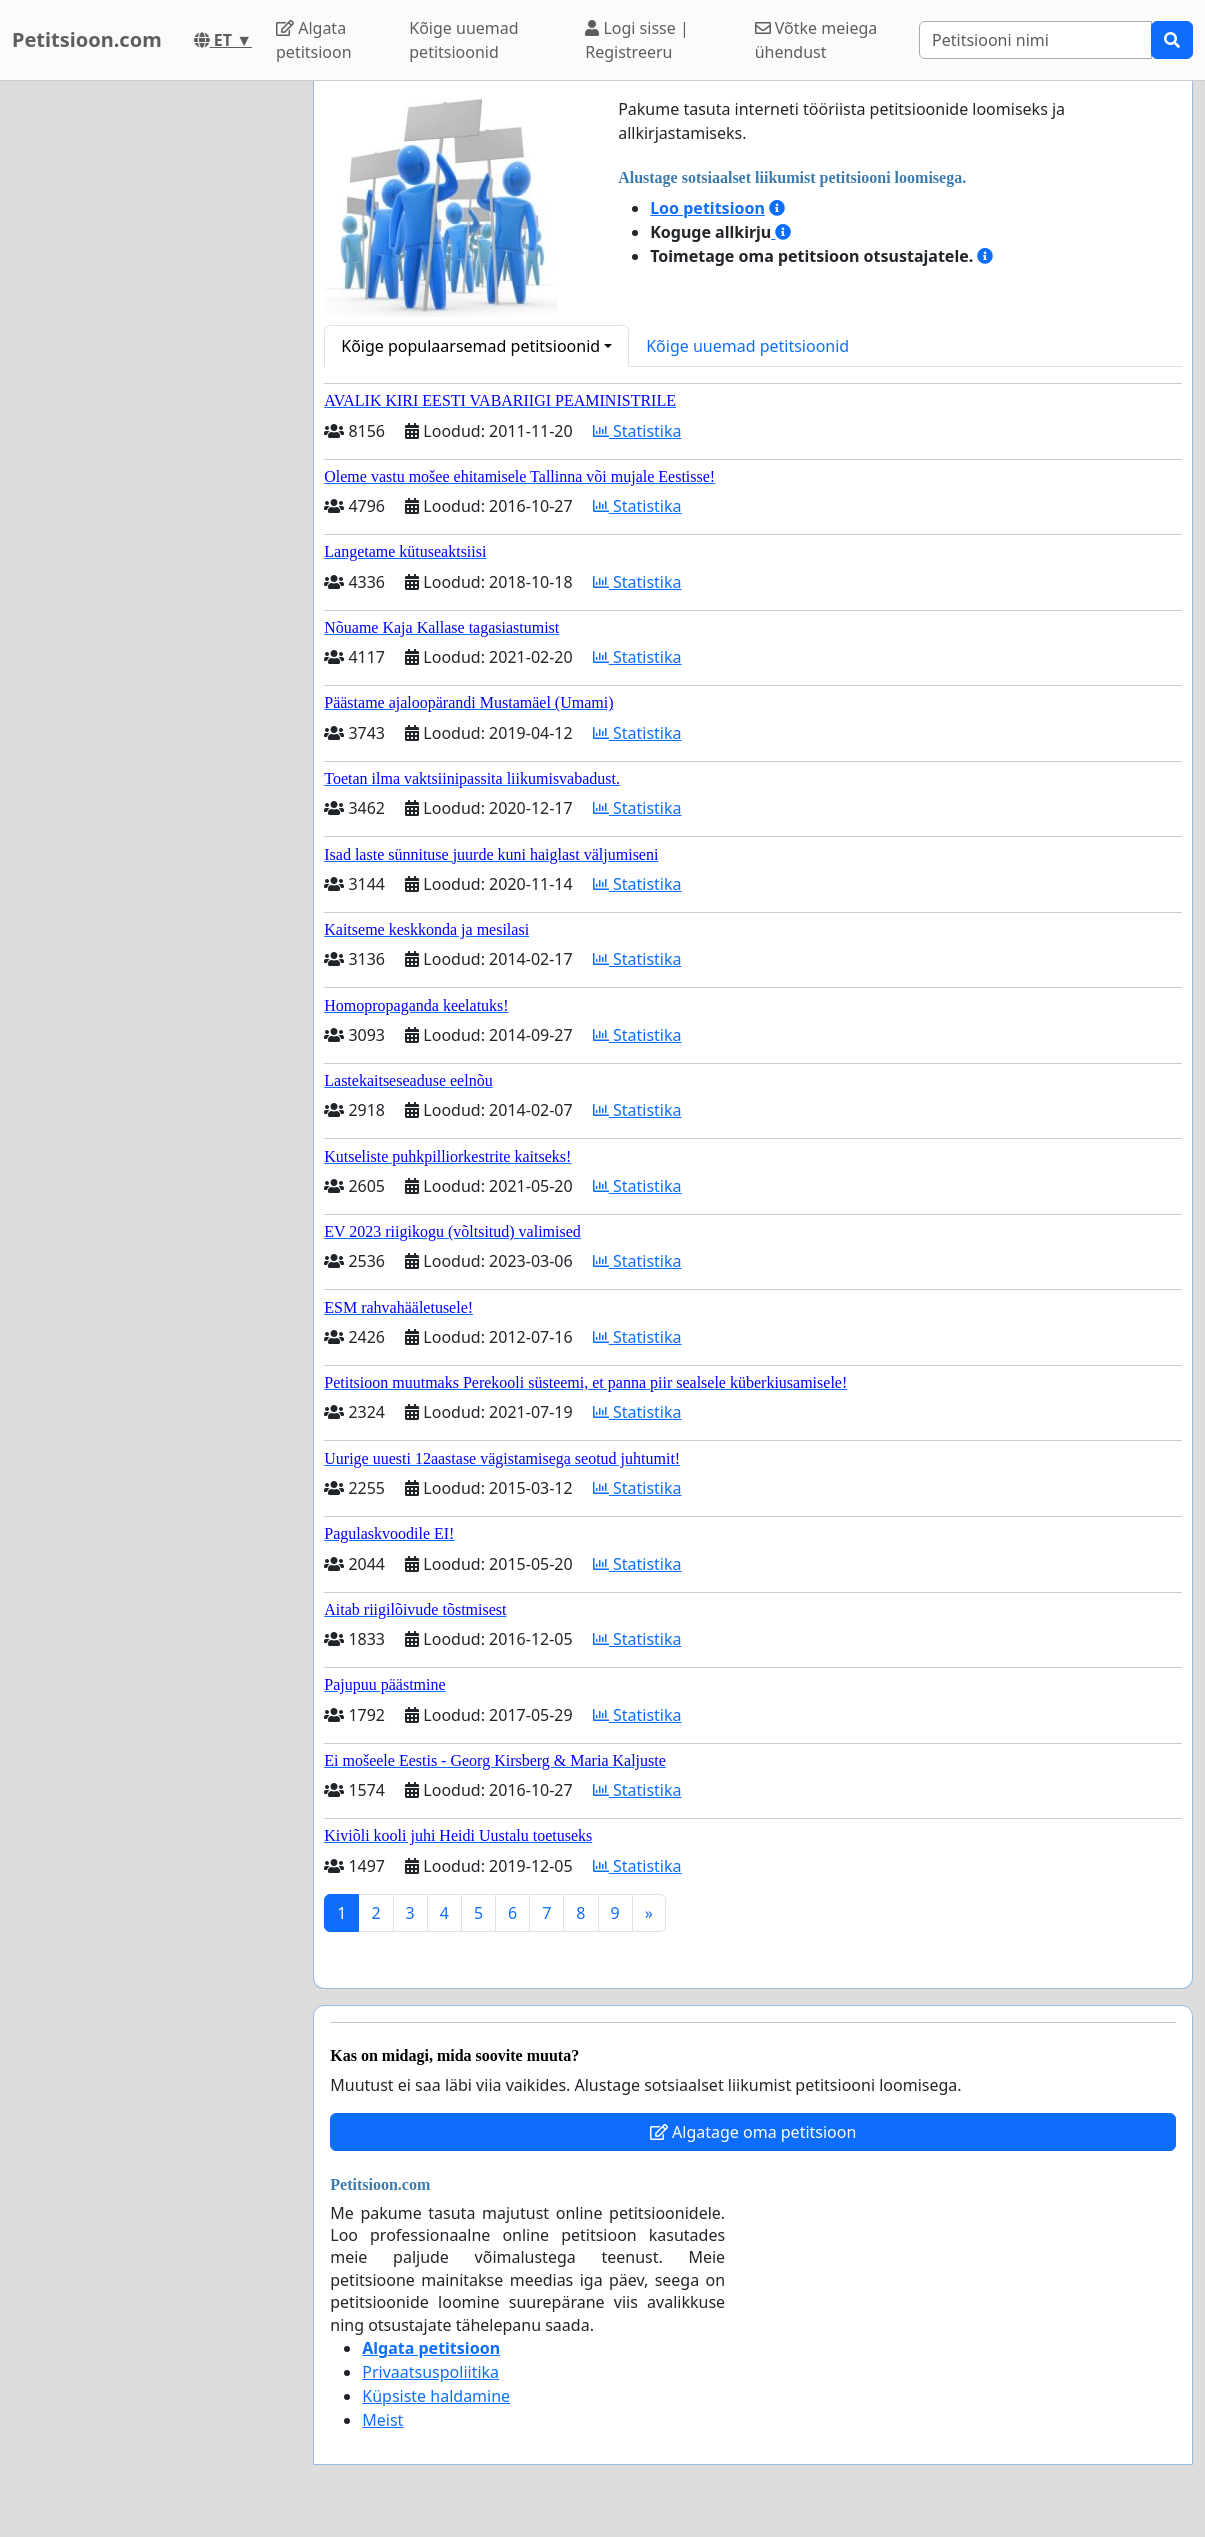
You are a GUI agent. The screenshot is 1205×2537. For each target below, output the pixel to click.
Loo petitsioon (707, 208)
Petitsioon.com (87, 39)
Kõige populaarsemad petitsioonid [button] (470, 346)
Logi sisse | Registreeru (636, 40)
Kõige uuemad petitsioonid (463, 40)
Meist (382, 2420)
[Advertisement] (150, 381)
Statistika (637, 431)
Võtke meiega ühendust (816, 40)
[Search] (1035, 40)
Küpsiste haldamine (436, 2396)
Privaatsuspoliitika (430, 2372)
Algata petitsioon (314, 40)
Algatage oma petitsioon (753, 2132)
